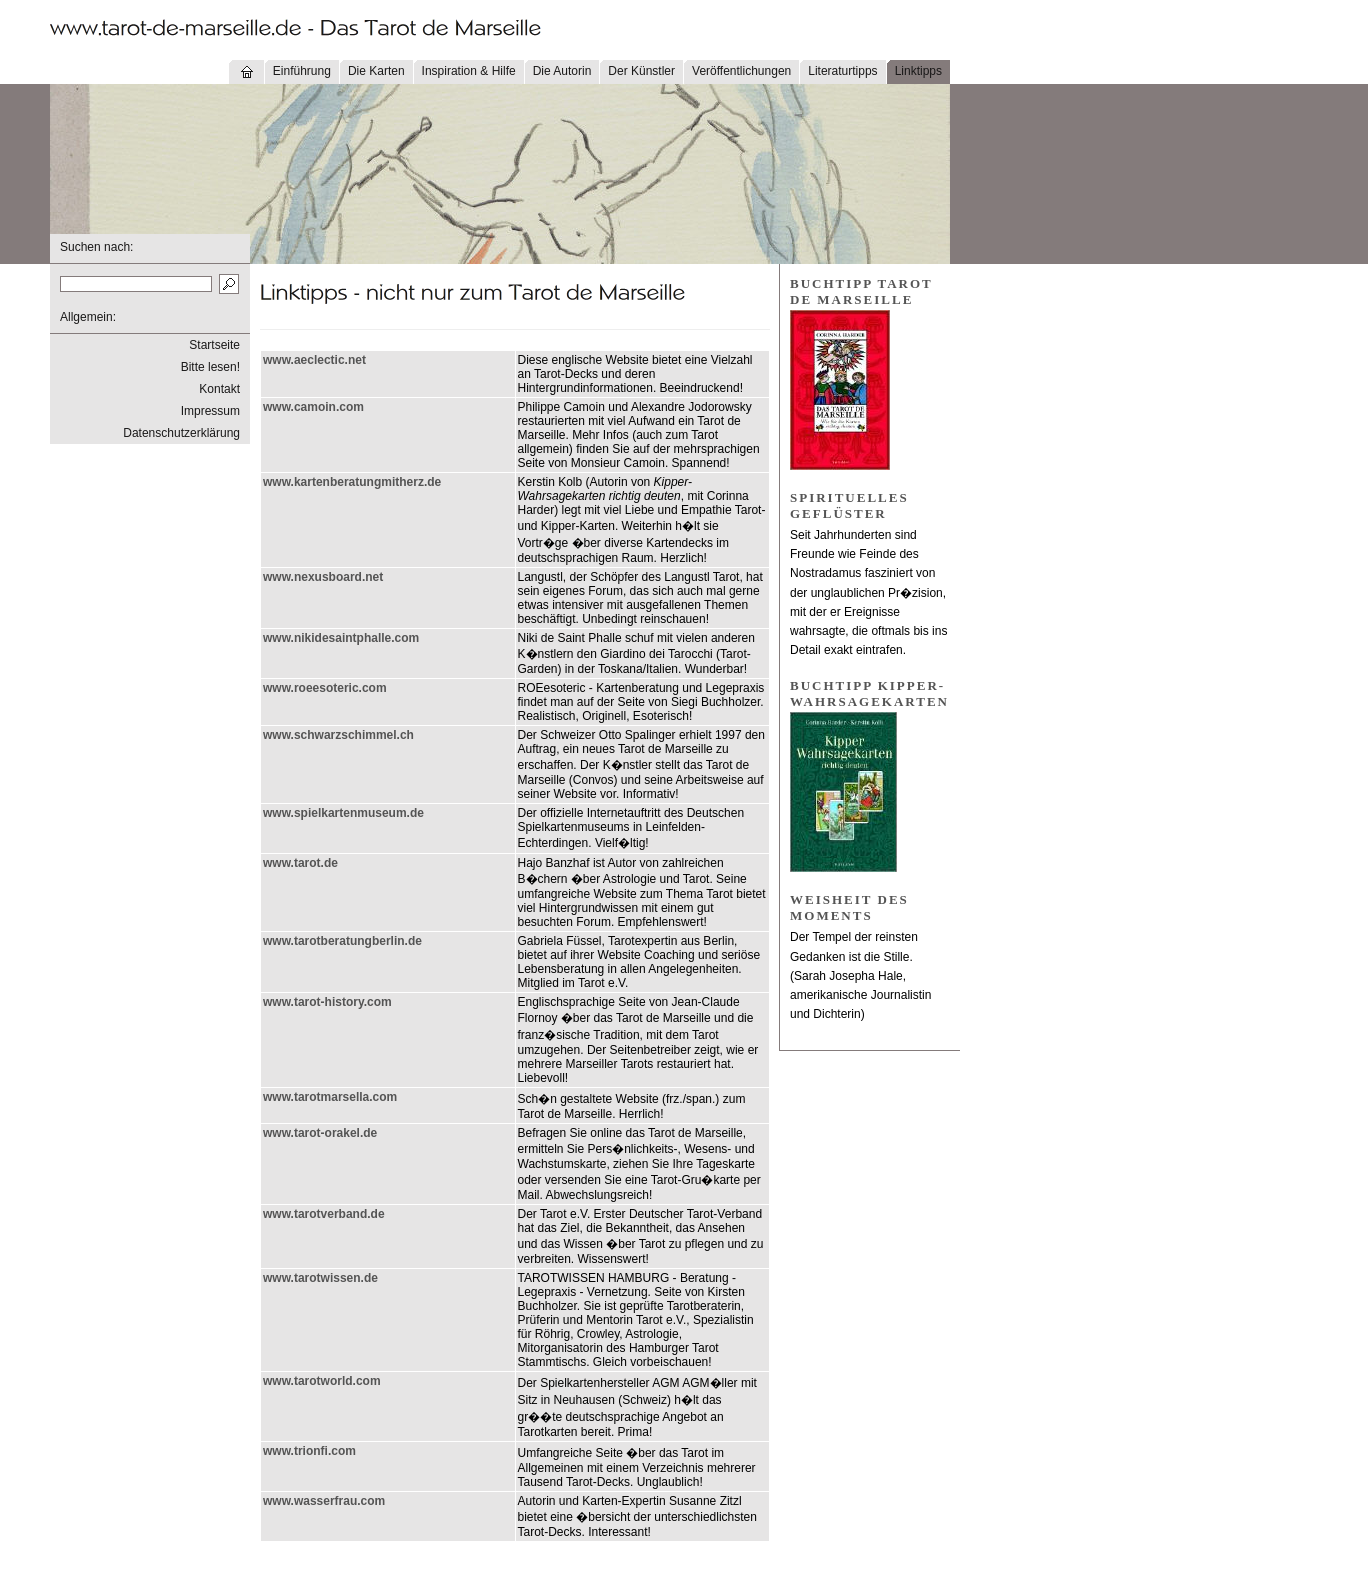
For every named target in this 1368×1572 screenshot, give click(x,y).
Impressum (210, 411)
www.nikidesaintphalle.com (341, 638)
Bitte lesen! (210, 367)
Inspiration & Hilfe (469, 71)
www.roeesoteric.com (325, 688)
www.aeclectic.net (314, 360)
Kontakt (219, 389)
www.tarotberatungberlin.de (342, 941)
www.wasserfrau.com (324, 1501)
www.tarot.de (300, 863)
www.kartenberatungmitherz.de (352, 482)
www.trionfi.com (309, 1451)
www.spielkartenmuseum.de (343, 813)
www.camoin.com (313, 407)
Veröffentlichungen (741, 71)
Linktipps (918, 71)
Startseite (214, 345)
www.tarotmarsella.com (330, 1097)
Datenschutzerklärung (181, 433)
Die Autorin (562, 71)
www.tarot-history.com (327, 1002)
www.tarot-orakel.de (320, 1133)
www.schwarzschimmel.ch (338, 735)
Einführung (302, 71)
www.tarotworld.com (322, 1381)
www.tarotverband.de (324, 1214)
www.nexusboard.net (323, 577)
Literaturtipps (842, 71)
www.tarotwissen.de (320, 1278)
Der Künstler (641, 71)
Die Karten (376, 71)
